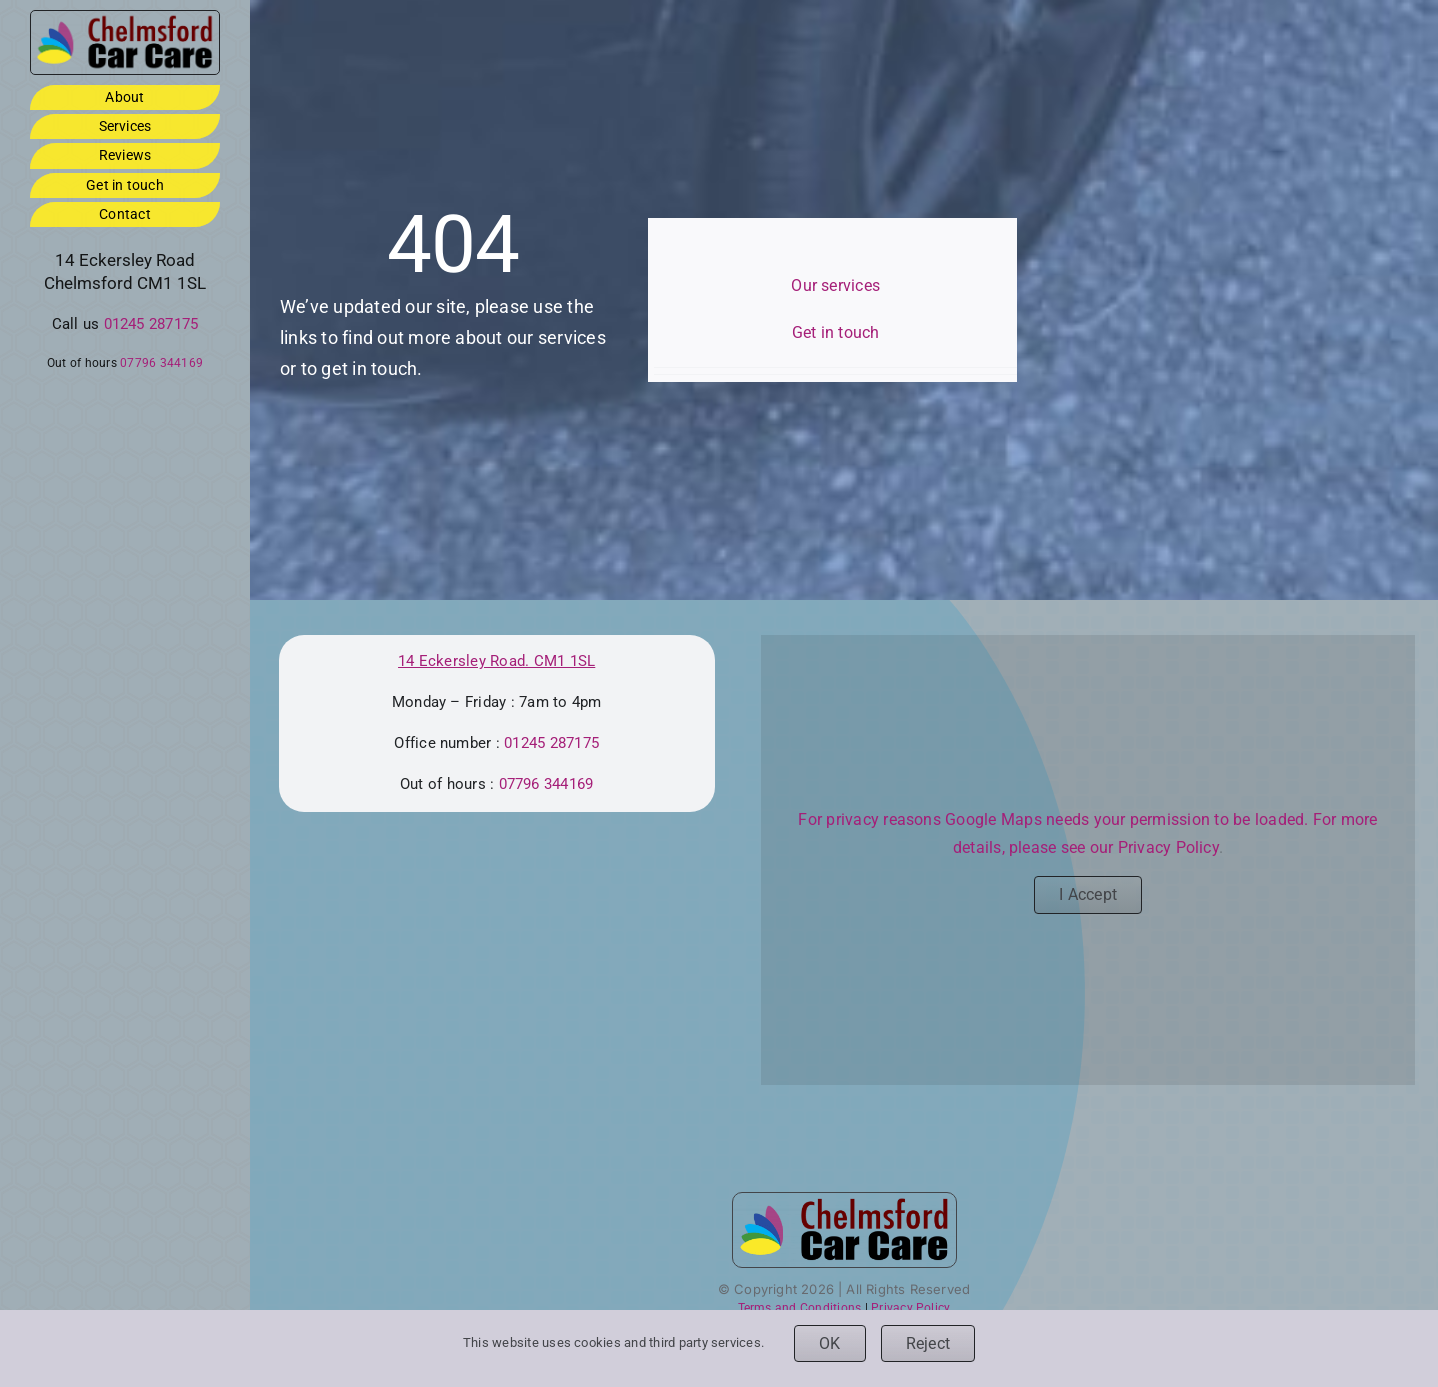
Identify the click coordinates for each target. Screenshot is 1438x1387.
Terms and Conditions (800, 1308)
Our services (835, 285)
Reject (928, 1343)
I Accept (1088, 894)
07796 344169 (161, 363)
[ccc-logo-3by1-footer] (125, 18)
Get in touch (836, 332)
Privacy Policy (1168, 847)
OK (829, 1343)
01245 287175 (151, 324)
